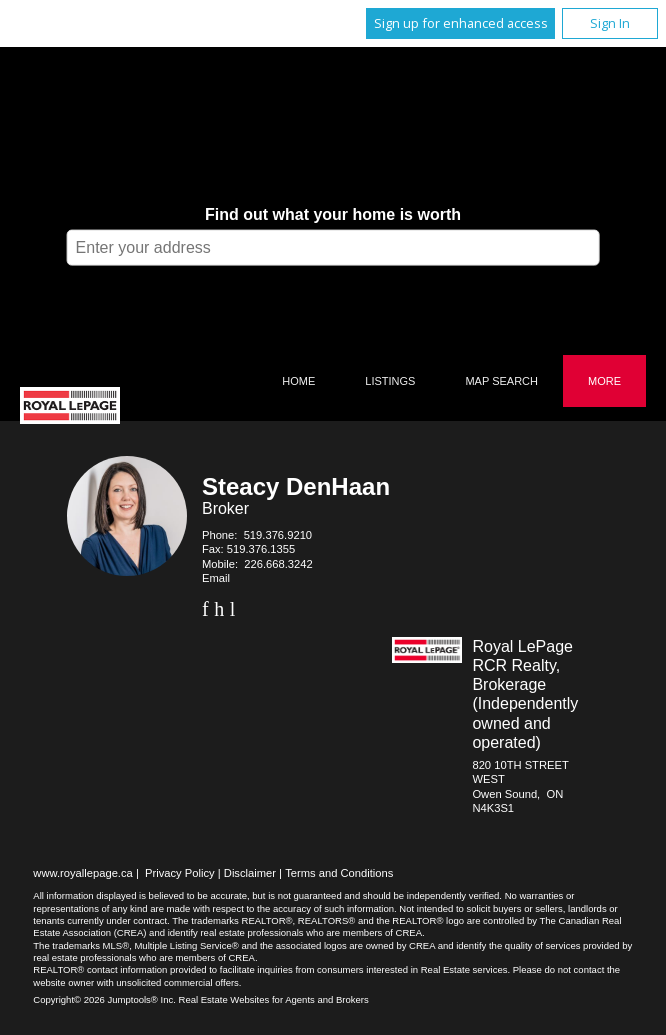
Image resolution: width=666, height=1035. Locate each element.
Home (298, 381)
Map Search (501, 381)
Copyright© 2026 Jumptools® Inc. (104, 999)
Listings (390, 381)
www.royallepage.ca (83, 873)
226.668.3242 (278, 564)
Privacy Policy (180, 873)
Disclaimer (250, 873)
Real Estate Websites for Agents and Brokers (274, 999)
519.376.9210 (278, 535)
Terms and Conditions (339, 873)
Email (216, 578)
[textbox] (333, 247)
